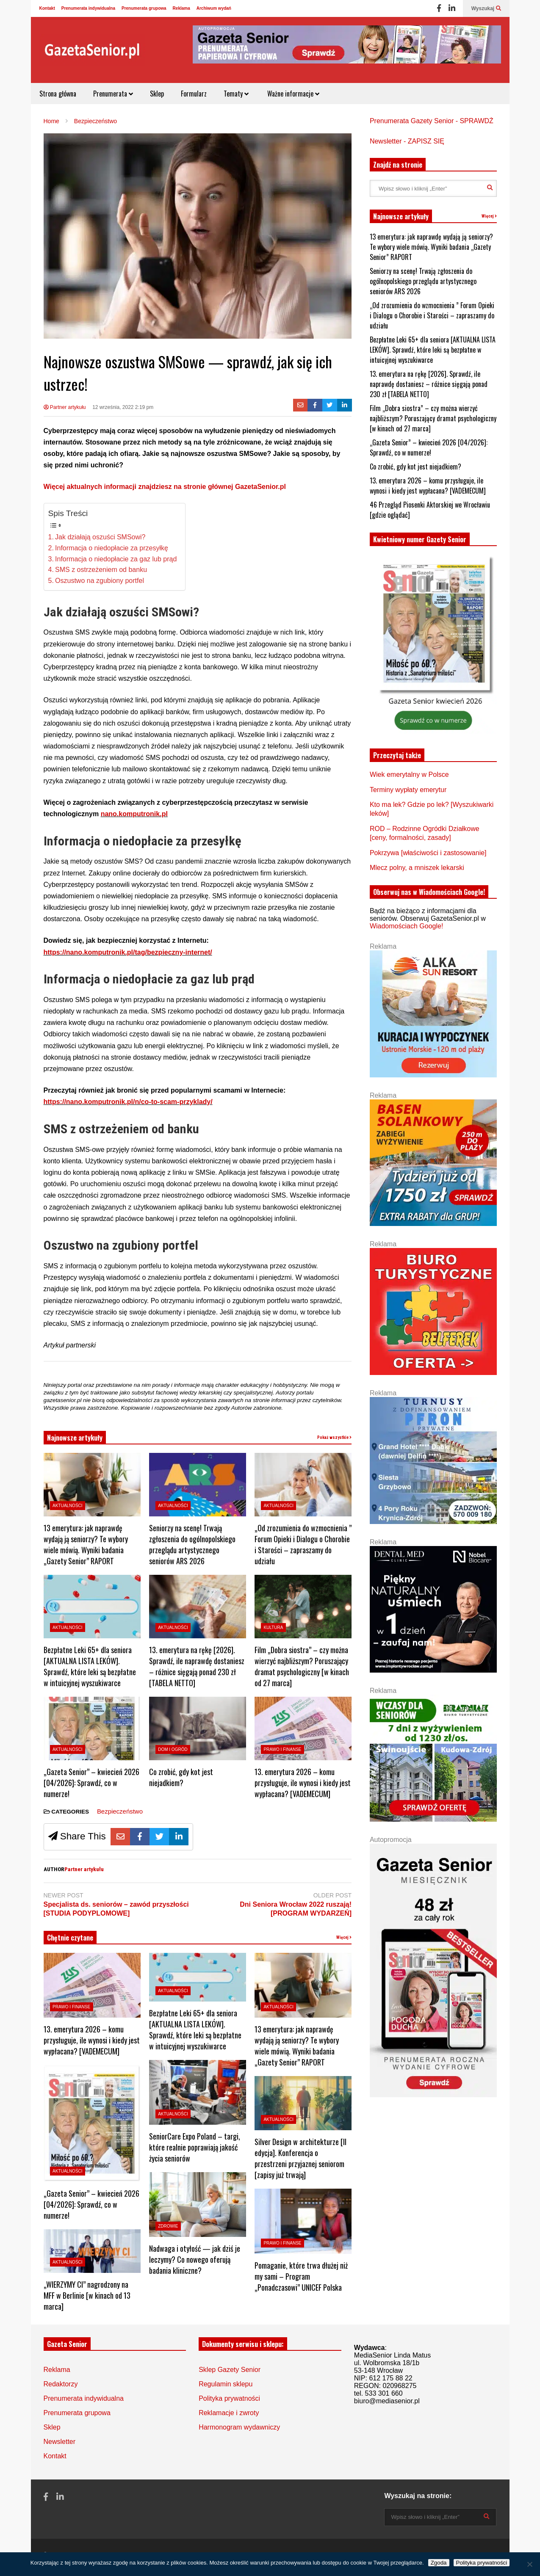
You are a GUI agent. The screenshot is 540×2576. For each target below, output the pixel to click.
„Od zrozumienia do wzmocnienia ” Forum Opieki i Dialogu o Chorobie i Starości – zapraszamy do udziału (303, 1544)
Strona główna (57, 93)
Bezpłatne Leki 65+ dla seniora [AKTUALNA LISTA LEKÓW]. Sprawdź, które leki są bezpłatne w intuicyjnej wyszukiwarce (90, 1666)
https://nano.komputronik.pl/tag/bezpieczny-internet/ (128, 952)
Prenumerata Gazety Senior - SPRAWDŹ (431, 120)
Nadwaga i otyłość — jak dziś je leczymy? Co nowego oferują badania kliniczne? (194, 2259)
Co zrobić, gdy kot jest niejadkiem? (181, 1777)
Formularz (194, 93)
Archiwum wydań (214, 8)
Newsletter (60, 2441)
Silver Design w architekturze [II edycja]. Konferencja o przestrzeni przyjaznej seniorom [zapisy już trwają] (300, 2158)
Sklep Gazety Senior (229, 2369)
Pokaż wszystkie (334, 1437)
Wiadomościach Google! (406, 926)
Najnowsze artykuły (74, 1438)
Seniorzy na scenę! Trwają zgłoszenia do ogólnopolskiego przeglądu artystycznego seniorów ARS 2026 (192, 1544)
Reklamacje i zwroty (229, 2412)
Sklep (157, 93)
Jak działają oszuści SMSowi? (100, 537)
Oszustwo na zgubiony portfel (99, 580)
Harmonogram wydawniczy (239, 2427)
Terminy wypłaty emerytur (408, 789)
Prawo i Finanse (282, 1749)
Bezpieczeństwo (120, 1811)
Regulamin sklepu (225, 2384)
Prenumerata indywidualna (88, 8)
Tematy (236, 93)
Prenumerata (113, 93)
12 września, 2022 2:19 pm (122, 407)
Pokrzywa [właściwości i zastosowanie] (428, 852)
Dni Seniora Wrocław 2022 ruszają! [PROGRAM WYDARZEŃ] (296, 1909)
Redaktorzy (61, 2384)
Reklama (181, 8)
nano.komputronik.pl (134, 813)
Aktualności (68, 1505)
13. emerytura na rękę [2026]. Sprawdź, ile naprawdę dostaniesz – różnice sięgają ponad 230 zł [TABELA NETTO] (196, 1666)
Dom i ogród (172, 1749)
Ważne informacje (292, 93)
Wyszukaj (486, 8)
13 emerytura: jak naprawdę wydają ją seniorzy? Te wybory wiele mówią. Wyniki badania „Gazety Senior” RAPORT (86, 1544)
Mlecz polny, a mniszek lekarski (417, 867)
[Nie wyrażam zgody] (529, 2564)
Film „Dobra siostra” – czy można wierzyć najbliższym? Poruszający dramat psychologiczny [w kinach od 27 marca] (302, 1666)
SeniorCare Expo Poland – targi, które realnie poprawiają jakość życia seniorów (194, 2147)
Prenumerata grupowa (144, 8)
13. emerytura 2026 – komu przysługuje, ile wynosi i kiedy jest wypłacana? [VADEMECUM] (303, 1782)
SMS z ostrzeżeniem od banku (101, 569)
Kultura (273, 1627)
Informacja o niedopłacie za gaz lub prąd (116, 559)
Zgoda (439, 2562)
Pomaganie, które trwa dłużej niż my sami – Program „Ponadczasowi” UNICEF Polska (301, 2276)
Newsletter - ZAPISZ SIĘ (407, 141)
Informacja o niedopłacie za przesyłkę (111, 548)
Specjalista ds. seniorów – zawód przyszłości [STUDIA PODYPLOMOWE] (116, 1909)
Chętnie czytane (70, 1938)
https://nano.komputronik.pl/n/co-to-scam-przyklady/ (128, 1101)
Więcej (344, 1937)
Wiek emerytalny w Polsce (409, 774)
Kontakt (47, 8)
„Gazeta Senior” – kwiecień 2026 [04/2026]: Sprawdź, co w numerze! (91, 1782)
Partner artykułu (65, 407)
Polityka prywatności (229, 2398)
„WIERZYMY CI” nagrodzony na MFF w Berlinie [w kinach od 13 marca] (87, 2295)
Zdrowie (168, 2226)
